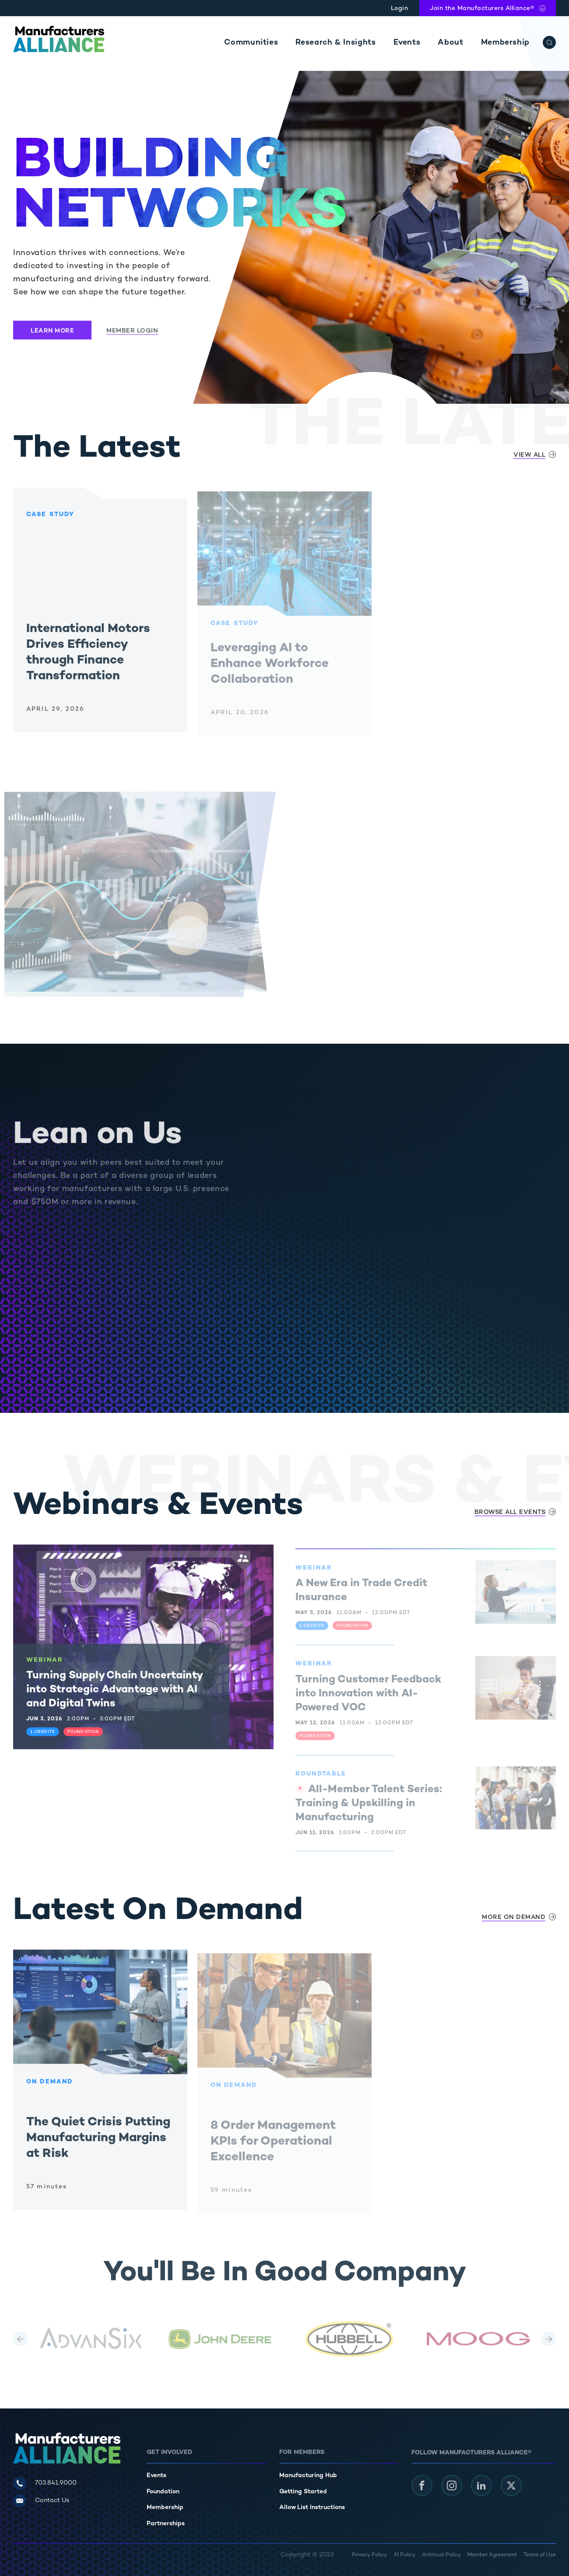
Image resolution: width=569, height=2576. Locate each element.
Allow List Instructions (312, 2507)
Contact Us (52, 2500)
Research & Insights (335, 42)
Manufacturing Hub (308, 2475)
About (450, 42)
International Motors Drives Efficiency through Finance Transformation (88, 659)
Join (482, 8)
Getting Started (303, 2492)
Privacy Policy (369, 2555)
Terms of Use (539, 2555)
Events (407, 42)
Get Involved (169, 2452)
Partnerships (166, 2523)
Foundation (163, 2492)
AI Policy (404, 2555)
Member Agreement (492, 2555)
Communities (251, 42)
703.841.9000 (56, 2483)
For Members (301, 2452)
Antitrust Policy (441, 2555)
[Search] (549, 42)
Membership (505, 42)
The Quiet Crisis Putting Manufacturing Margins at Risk (98, 2145)
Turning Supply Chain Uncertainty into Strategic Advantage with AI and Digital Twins (114, 1697)
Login (399, 8)
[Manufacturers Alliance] (58, 39)
